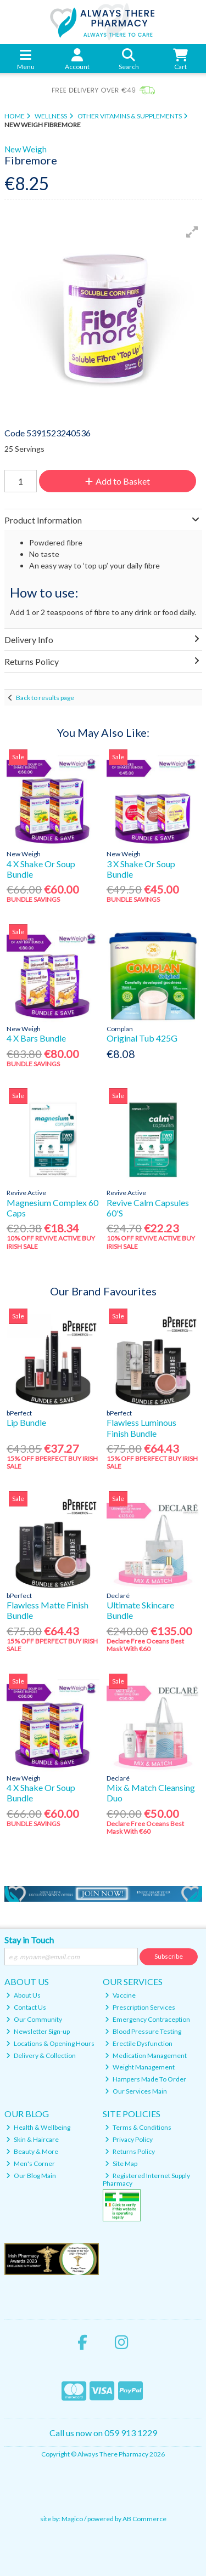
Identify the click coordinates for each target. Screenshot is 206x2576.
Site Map (121, 2163)
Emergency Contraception (147, 2019)
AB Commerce (144, 2519)
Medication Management (146, 2055)
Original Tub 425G (142, 1038)
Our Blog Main (31, 2175)
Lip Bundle (26, 1422)
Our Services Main (136, 2091)
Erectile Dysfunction (138, 2043)
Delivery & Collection (41, 2055)
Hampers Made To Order (145, 2079)
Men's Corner (30, 2163)
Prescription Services (140, 2007)
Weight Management (140, 2067)
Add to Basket (117, 481)
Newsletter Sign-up (38, 2031)
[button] (192, 232)
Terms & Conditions (138, 2127)
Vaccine (120, 1995)
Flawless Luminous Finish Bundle (141, 1427)
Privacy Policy (129, 2139)
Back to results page (45, 697)
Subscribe (168, 1956)
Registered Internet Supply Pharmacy (146, 2179)
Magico (72, 2519)
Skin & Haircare (32, 2139)
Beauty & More (32, 2151)
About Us (23, 1995)
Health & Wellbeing (38, 2127)
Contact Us (26, 2007)
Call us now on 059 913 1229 (103, 2432)
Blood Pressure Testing (143, 2031)
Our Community (34, 2019)
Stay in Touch (29, 1940)
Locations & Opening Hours (50, 2043)
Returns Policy (130, 2151)
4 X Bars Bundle (36, 1038)
